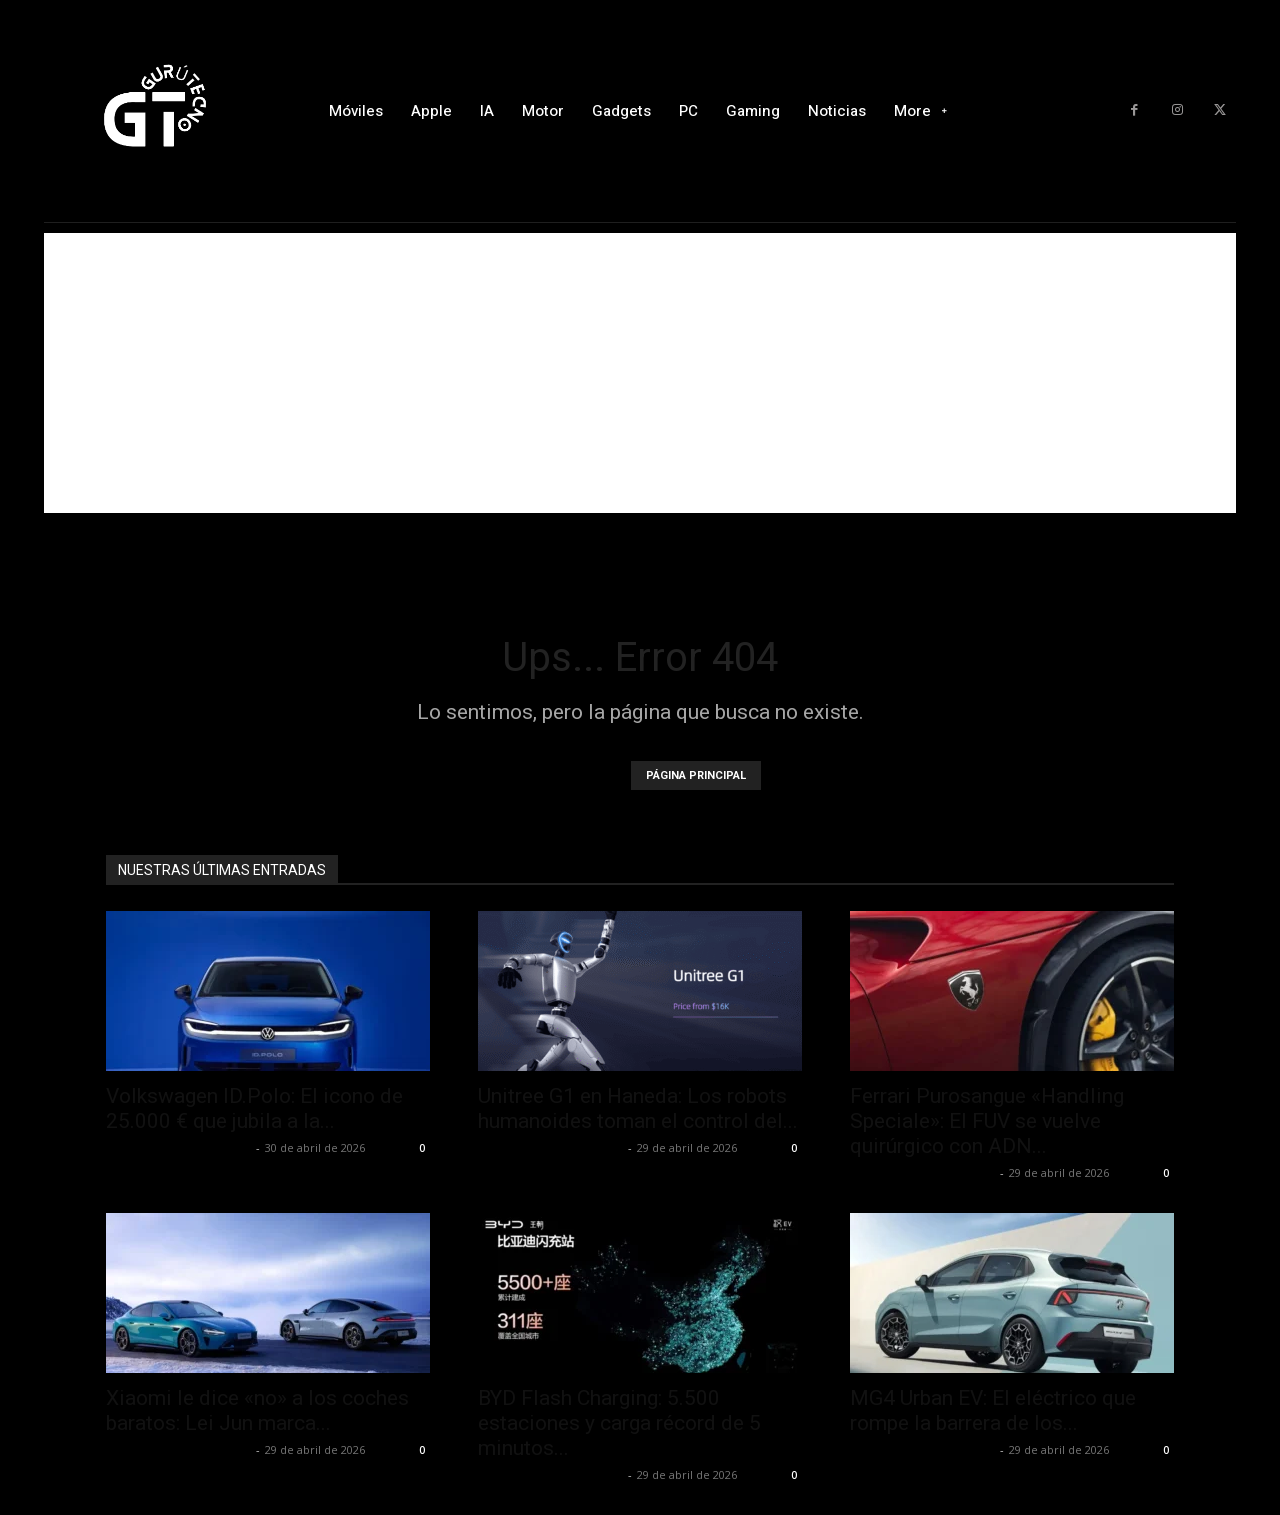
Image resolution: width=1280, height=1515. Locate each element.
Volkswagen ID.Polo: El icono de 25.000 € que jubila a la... (254, 1108)
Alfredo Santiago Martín (178, 1147)
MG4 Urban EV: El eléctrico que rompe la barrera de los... (993, 1410)
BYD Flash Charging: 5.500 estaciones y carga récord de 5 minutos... (619, 1423)
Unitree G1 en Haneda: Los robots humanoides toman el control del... (638, 1108)
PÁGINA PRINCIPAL (696, 775)
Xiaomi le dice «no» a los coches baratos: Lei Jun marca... (257, 1410)
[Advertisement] (640, 373)
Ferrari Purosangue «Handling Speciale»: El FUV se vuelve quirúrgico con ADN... (987, 1121)
